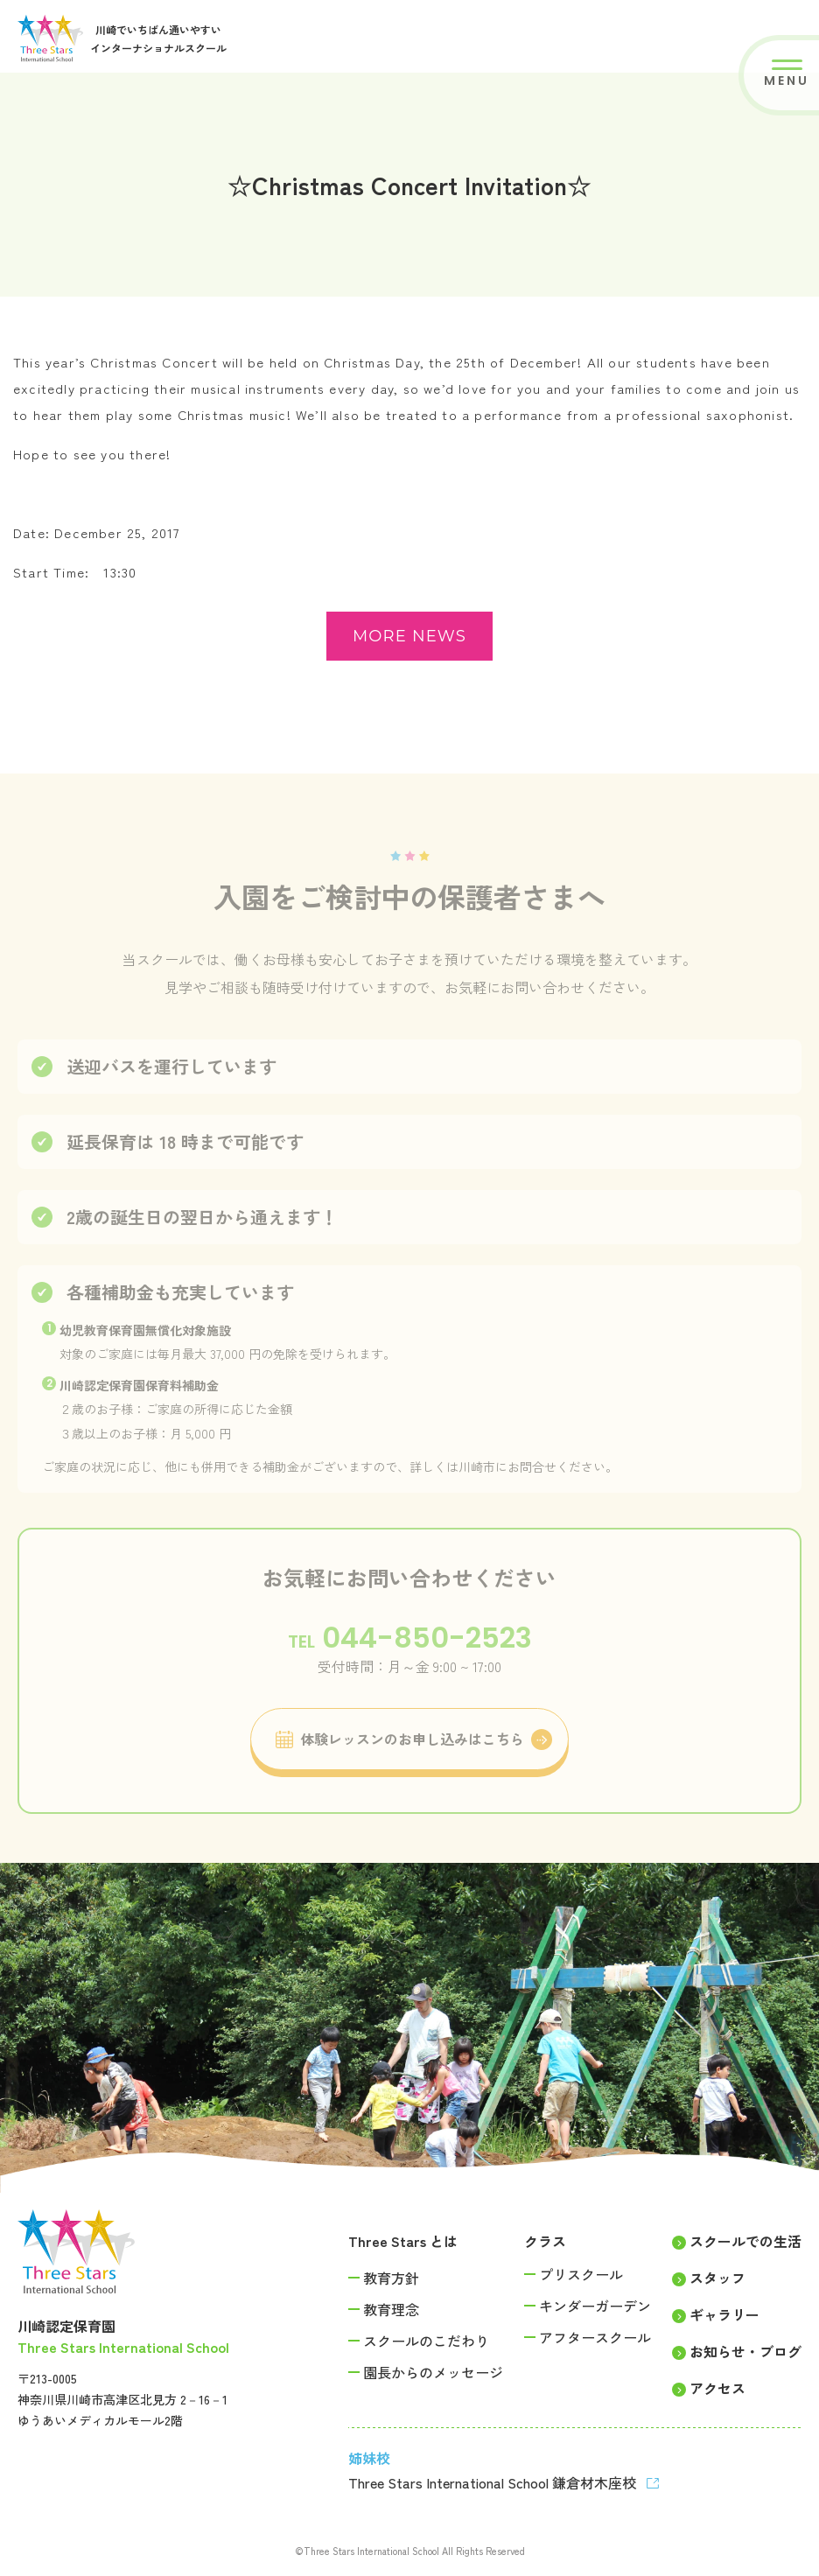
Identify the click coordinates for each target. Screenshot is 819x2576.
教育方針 (391, 2277)
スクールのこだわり (426, 2340)
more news (409, 636)
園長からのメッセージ (433, 2372)
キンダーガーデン (595, 2305)
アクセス (718, 2387)
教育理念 (391, 2309)
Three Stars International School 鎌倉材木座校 (494, 2482)
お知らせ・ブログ (746, 2351)
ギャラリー (725, 2314)
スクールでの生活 (746, 2240)
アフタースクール (595, 2337)
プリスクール (581, 2274)
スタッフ (718, 2277)
